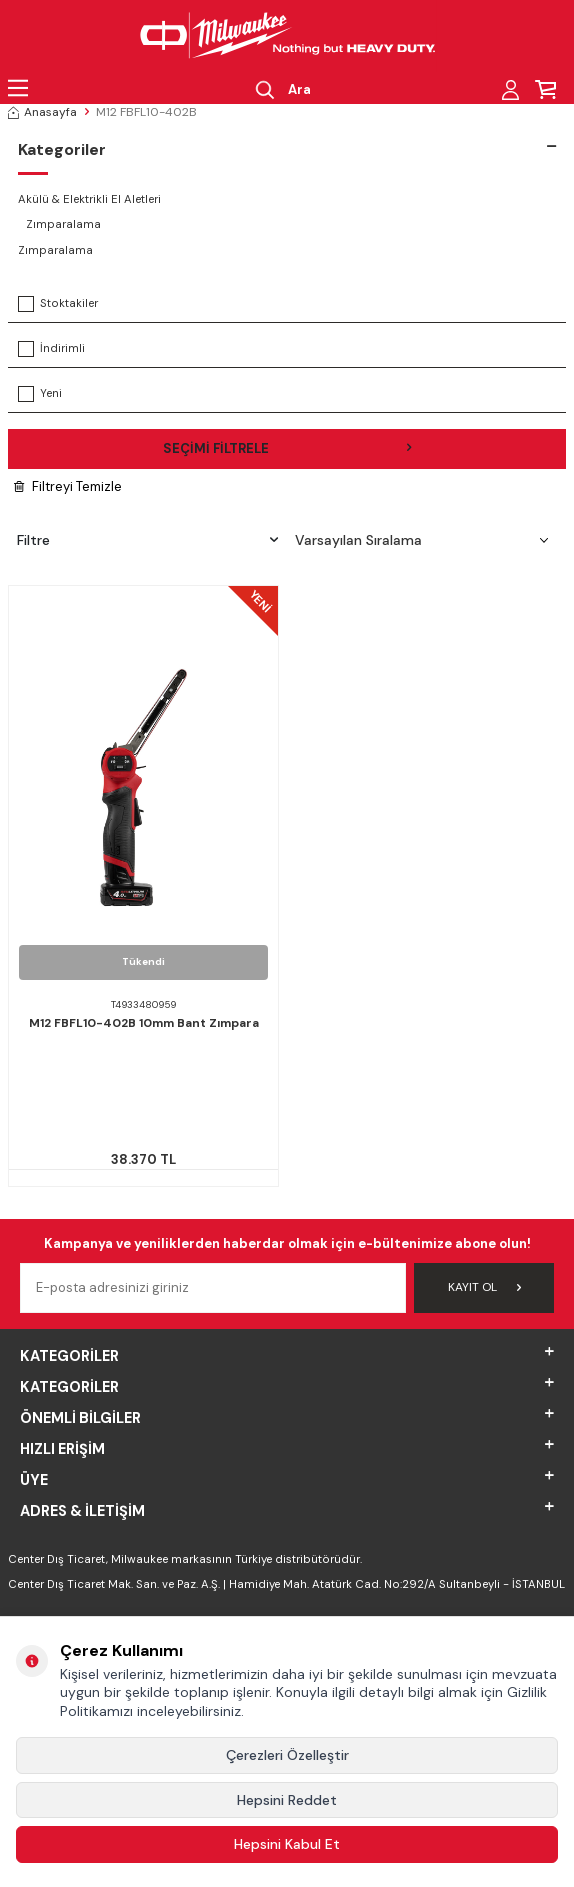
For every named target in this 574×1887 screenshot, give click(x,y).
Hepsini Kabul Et (287, 1844)
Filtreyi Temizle (68, 486)
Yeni (40, 394)
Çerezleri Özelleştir (287, 1755)
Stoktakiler (58, 304)
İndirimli (51, 349)
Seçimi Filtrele (287, 448)
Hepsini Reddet (287, 1800)
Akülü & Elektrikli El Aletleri (89, 199)
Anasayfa (42, 112)
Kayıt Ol (484, 1287)
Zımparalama (63, 224)
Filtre (147, 540)
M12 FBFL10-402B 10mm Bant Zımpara (144, 1023)
